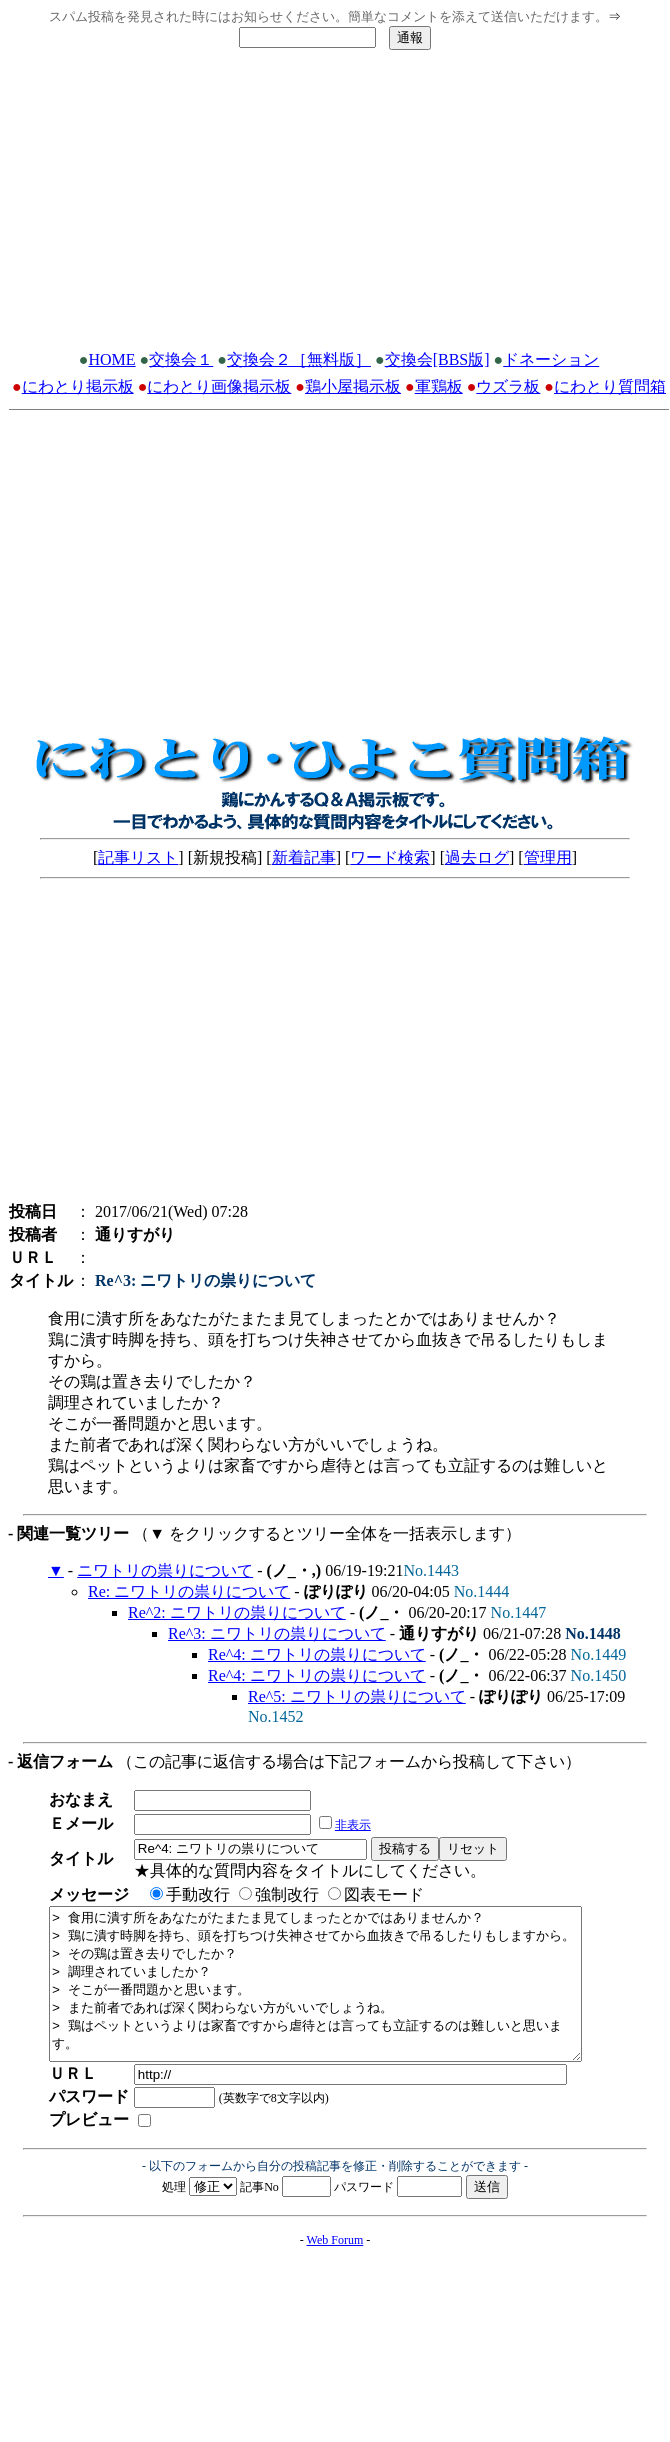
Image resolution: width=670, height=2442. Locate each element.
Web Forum (335, 2270)
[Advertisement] (335, 206)
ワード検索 (390, 857)
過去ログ (477, 857)
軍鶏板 (439, 386)
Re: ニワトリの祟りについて (189, 1591)
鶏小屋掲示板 (353, 386)
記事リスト (138, 857)
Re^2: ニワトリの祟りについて (237, 1612)
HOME (112, 359)
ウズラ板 (508, 386)
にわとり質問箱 (610, 386)
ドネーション (551, 359)
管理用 (548, 857)
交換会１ (181, 359)
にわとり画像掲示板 (219, 386)
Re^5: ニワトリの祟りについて (357, 1696)
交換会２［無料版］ (299, 359)
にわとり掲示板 (78, 386)
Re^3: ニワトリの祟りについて (277, 1633)
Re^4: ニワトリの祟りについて (317, 1654)
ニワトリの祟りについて (165, 1570)
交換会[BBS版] (437, 359)
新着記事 (304, 857)
